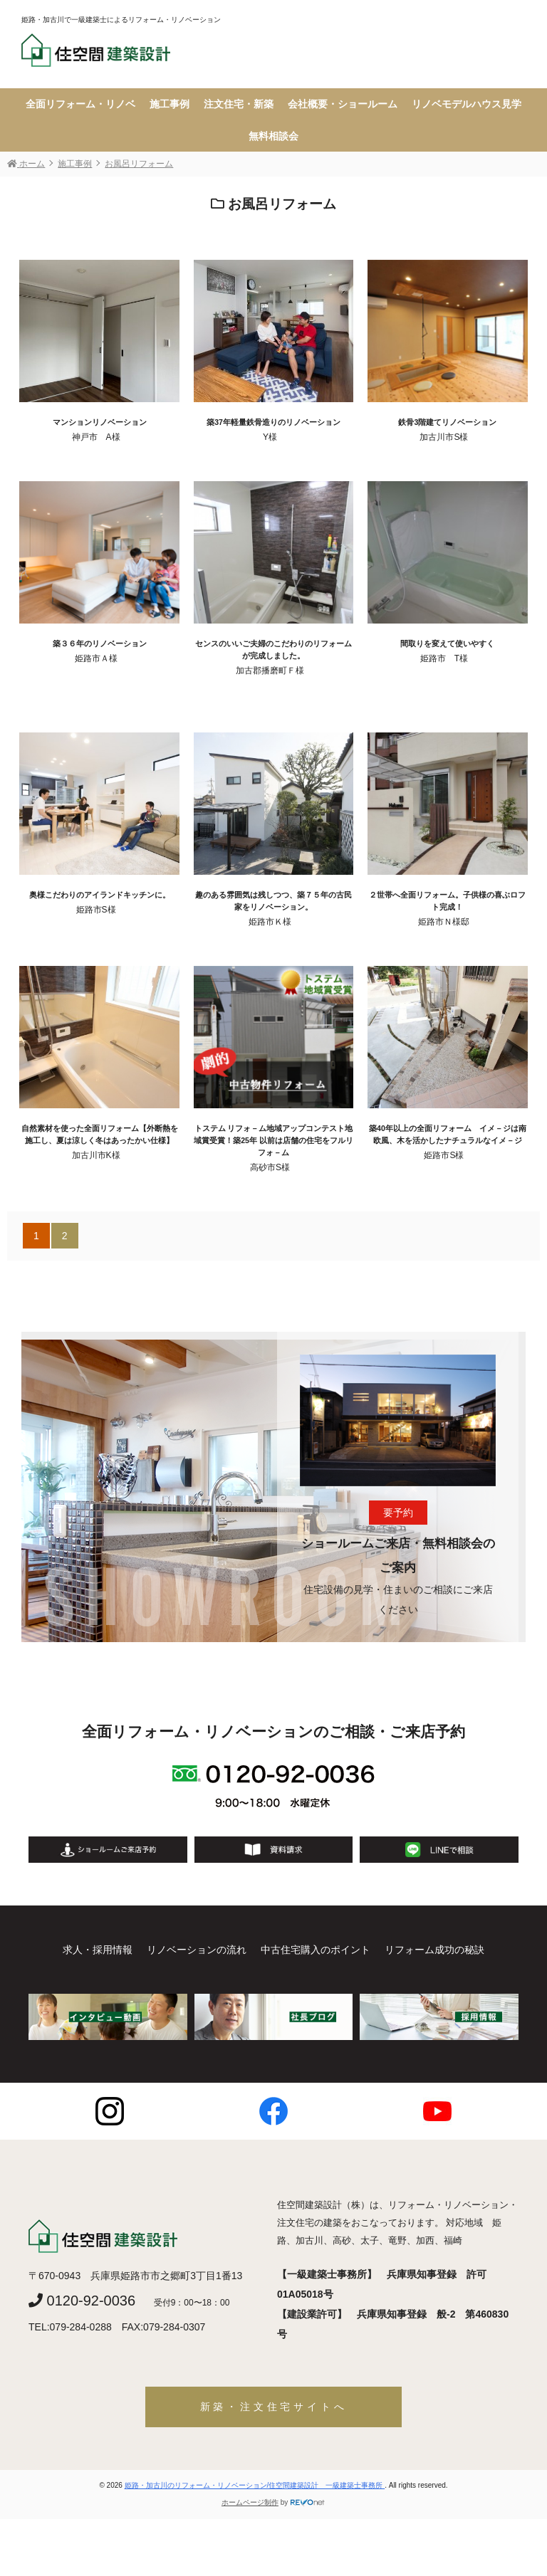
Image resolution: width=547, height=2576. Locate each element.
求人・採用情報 (97, 1949)
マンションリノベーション (100, 422)
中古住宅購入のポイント (315, 1949)
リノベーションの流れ (196, 1949)
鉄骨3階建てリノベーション (447, 422)
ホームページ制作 (250, 2502)
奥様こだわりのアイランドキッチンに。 (99, 894)
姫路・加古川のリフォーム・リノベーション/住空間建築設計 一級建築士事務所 (255, 2485)
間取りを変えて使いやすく (447, 643)
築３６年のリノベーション (100, 643)
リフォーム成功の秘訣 (434, 1949)
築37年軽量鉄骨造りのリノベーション (273, 422)
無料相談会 (273, 136)
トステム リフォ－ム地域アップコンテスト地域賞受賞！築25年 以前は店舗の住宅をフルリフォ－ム (273, 1140)
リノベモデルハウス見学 (466, 104)
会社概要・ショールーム (342, 104)
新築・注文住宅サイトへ (274, 2406)
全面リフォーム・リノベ (80, 104)
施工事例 (169, 104)
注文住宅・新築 (239, 104)
